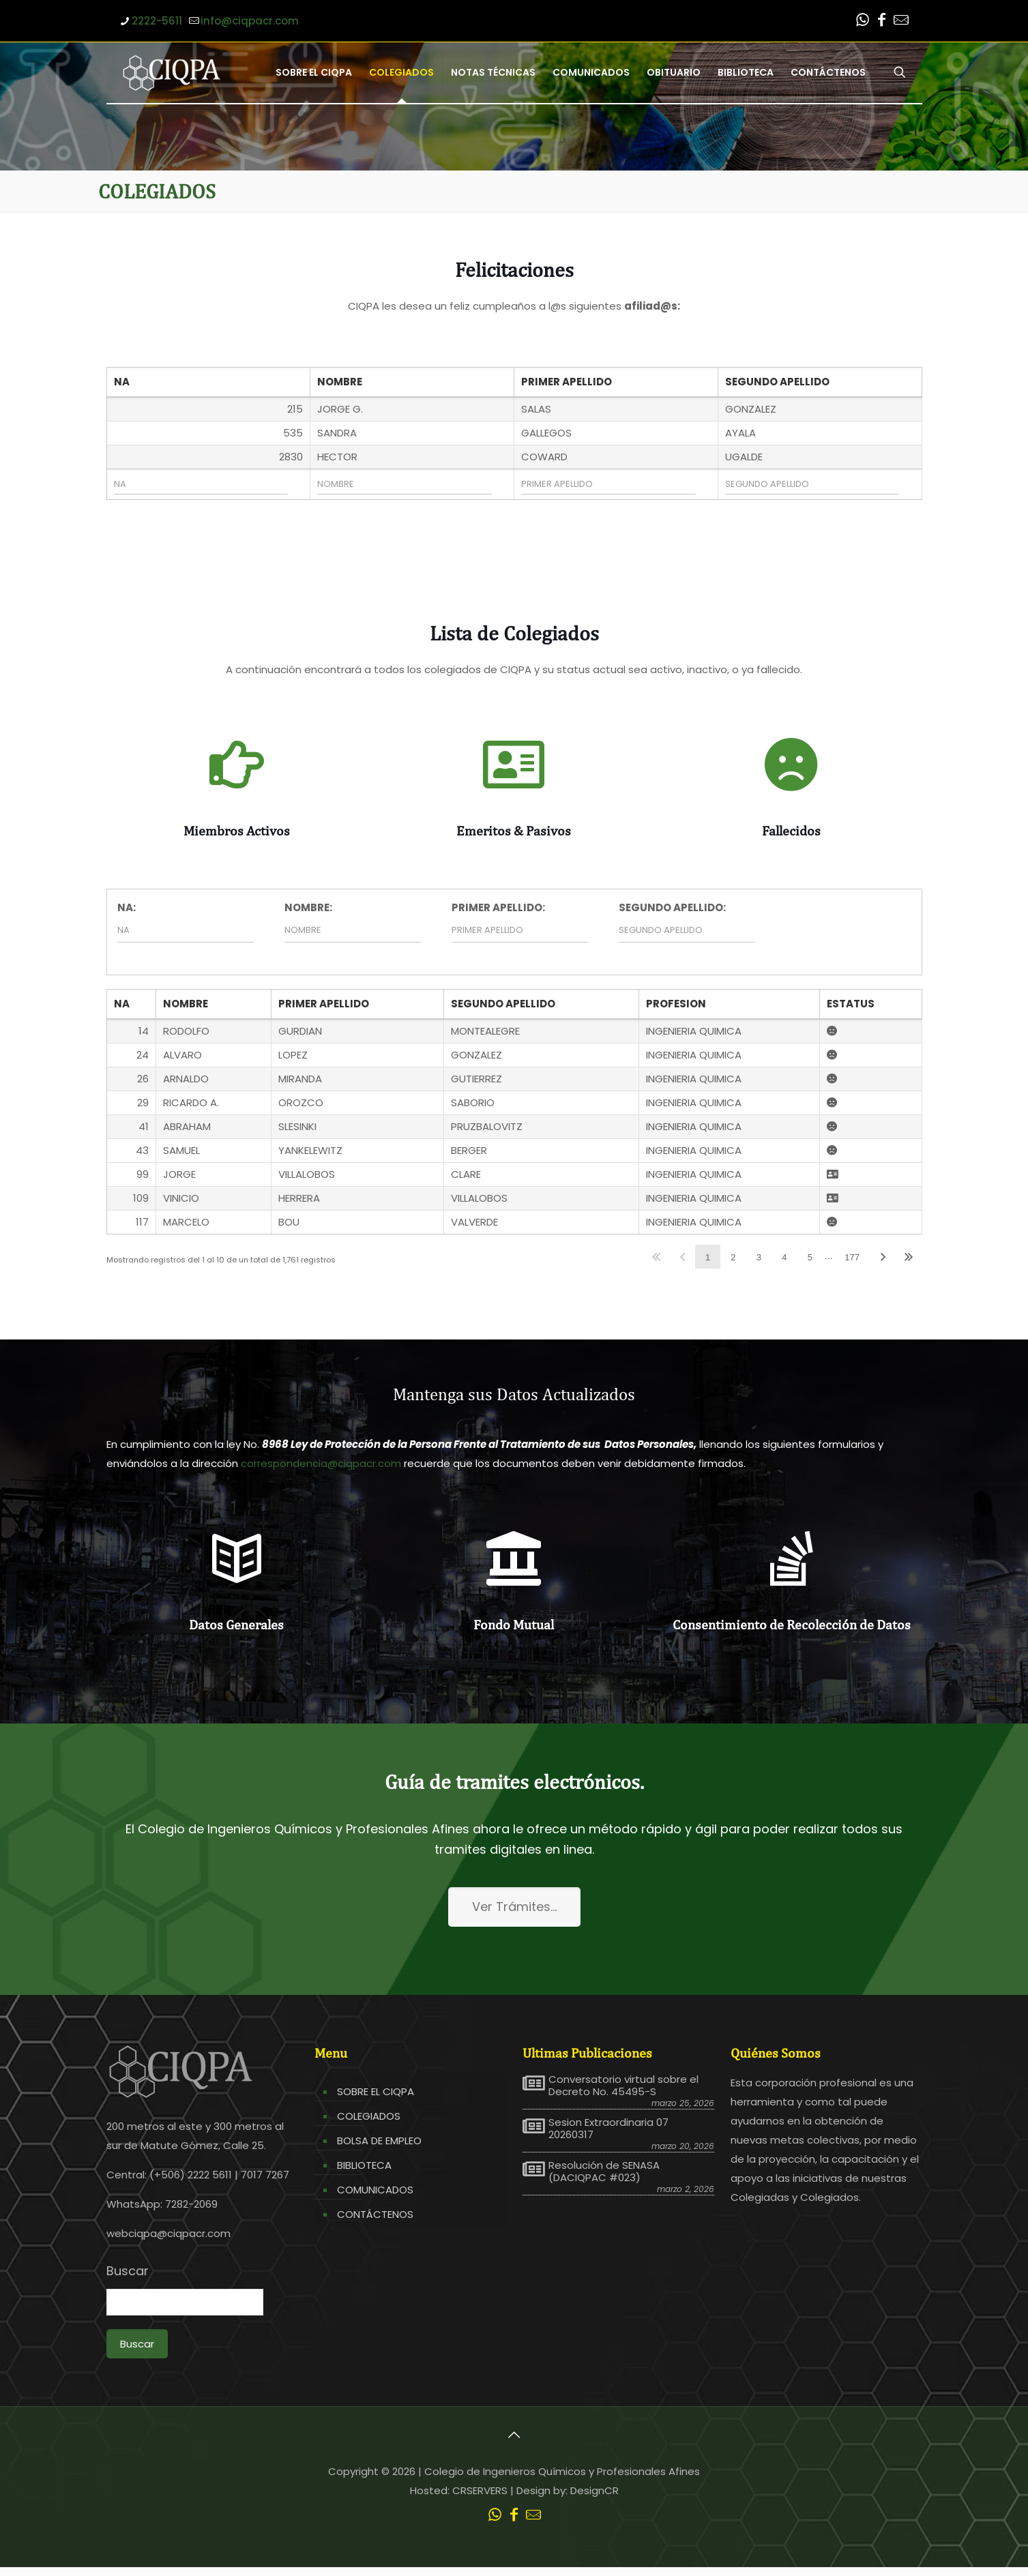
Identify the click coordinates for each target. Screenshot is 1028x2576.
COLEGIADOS (368, 2116)
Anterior (682, 1257)
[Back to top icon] (514, 2434)
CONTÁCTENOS (375, 2214)
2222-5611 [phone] (157, 21)
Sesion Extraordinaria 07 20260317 (608, 2128)
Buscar (127, 2271)
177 (852, 1257)
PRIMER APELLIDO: (498, 907)
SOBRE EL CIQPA (375, 2091)
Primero (656, 1257)
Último (909, 1257)
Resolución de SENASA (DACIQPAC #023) (604, 2171)
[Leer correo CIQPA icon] (901, 21)
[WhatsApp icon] (862, 21)
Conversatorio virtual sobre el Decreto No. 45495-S (623, 2085)
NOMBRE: (308, 907)
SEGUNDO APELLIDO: (672, 907)
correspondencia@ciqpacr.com (321, 1463)
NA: (126, 907)
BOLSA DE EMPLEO (379, 2140)
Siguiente (883, 1257)
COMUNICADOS (375, 2189)
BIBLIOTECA (364, 2165)
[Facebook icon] (882, 21)
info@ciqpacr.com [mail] (250, 21)
